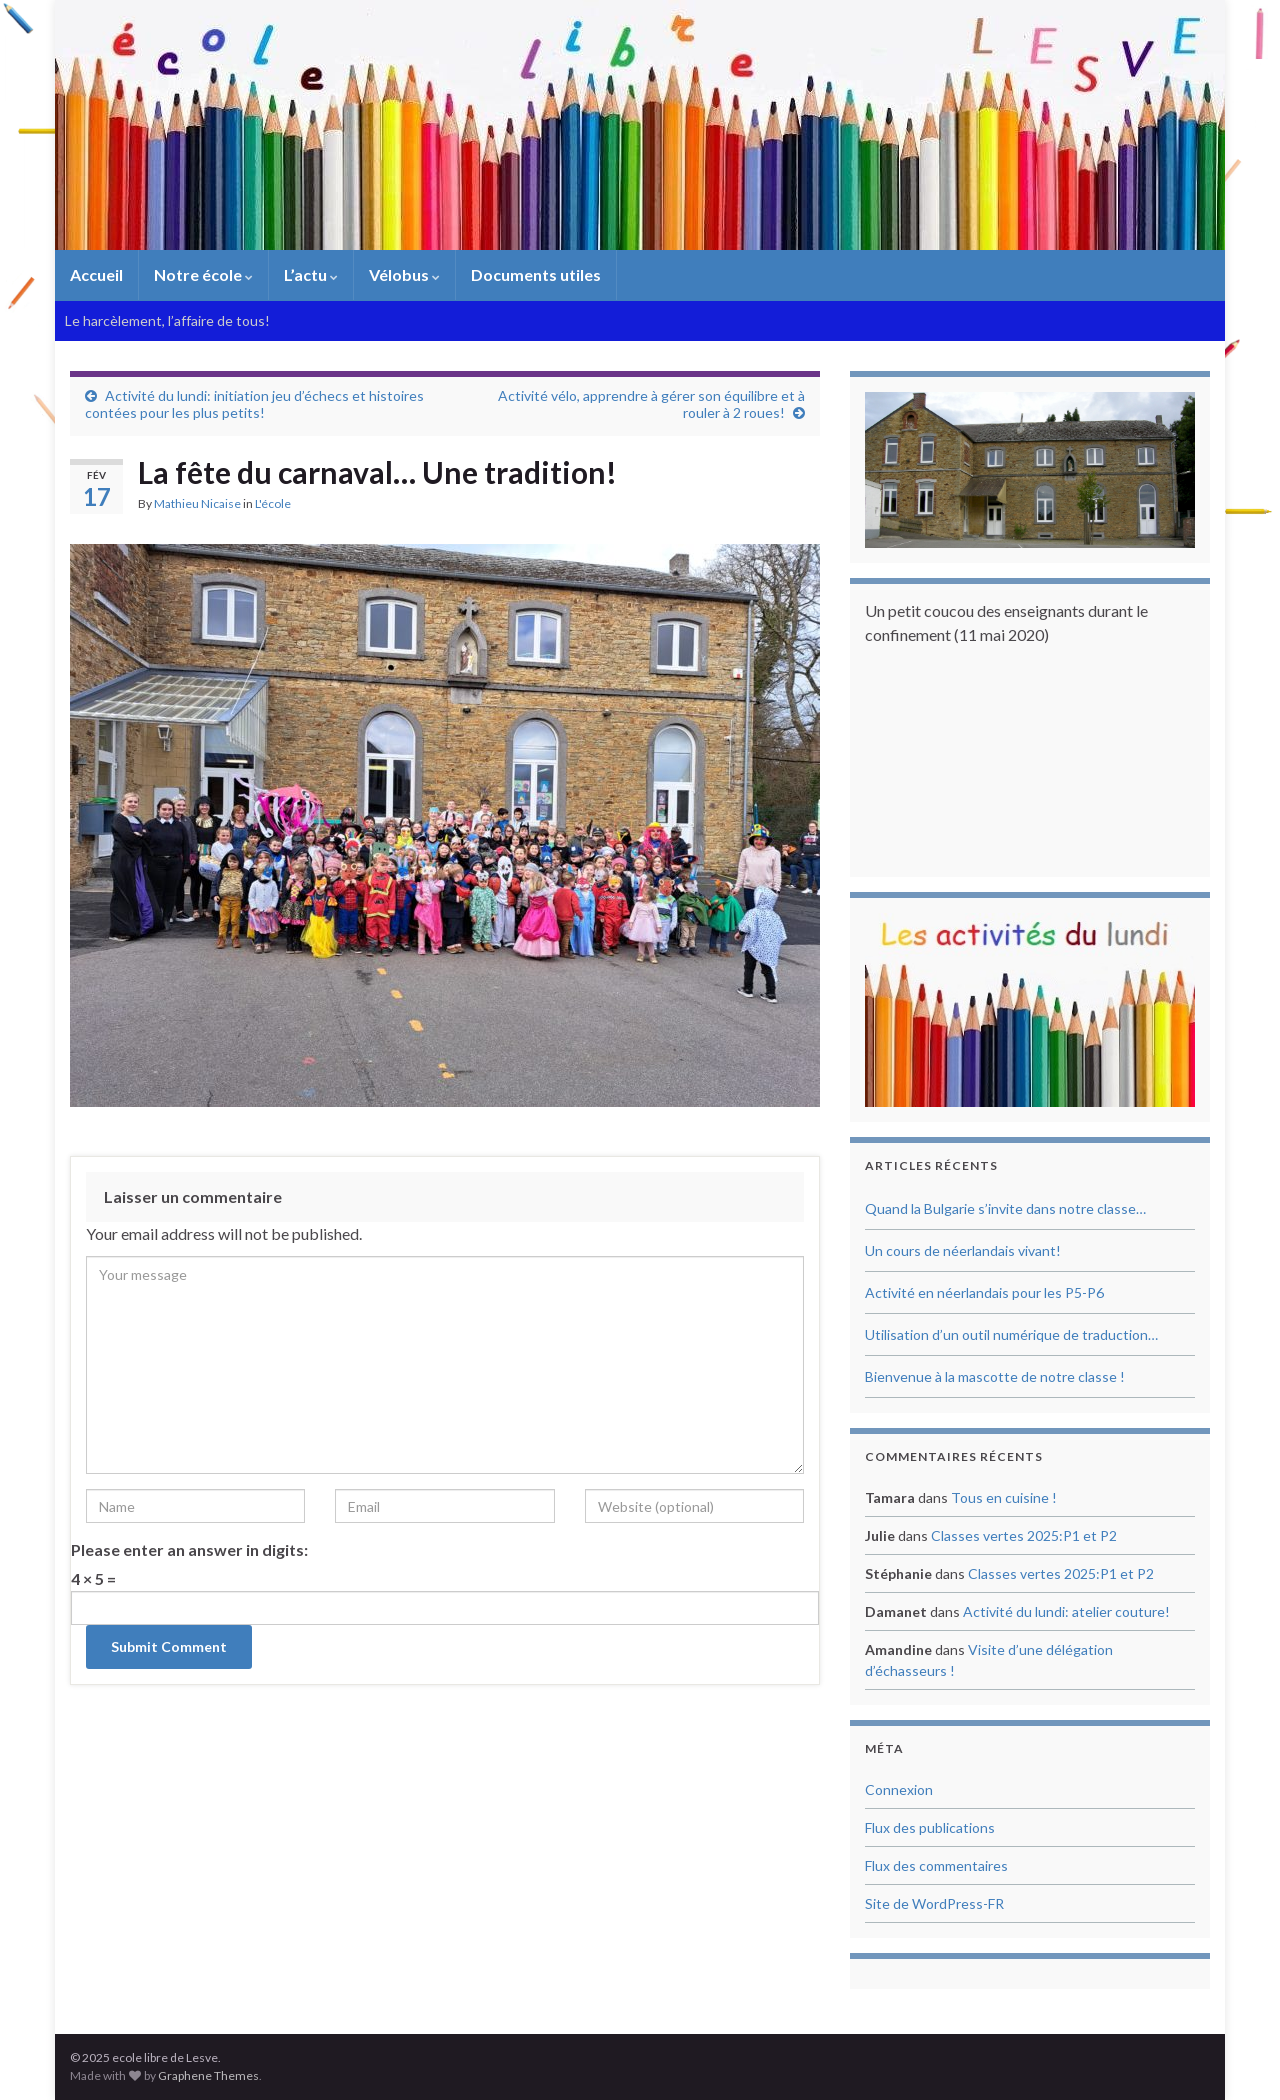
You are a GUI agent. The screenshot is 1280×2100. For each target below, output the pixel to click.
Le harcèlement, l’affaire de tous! (167, 320)
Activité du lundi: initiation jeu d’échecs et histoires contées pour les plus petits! (254, 404)
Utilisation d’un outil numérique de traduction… (1011, 1334)
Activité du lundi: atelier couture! (1066, 1611)
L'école (273, 503)
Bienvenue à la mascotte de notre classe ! (995, 1376)
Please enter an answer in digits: (189, 1549)
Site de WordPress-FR (934, 1903)
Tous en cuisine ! (1004, 1497)
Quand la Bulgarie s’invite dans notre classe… (1005, 1208)
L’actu (311, 274)
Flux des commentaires (936, 1865)
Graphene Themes (208, 2075)
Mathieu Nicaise (197, 503)
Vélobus (404, 274)
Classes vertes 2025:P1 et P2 (1024, 1535)
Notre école (203, 274)
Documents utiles (536, 274)
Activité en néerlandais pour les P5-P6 (984, 1292)
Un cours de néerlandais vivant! (963, 1250)
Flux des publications (930, 1827)
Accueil (96, 274)
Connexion (899, 1789)
